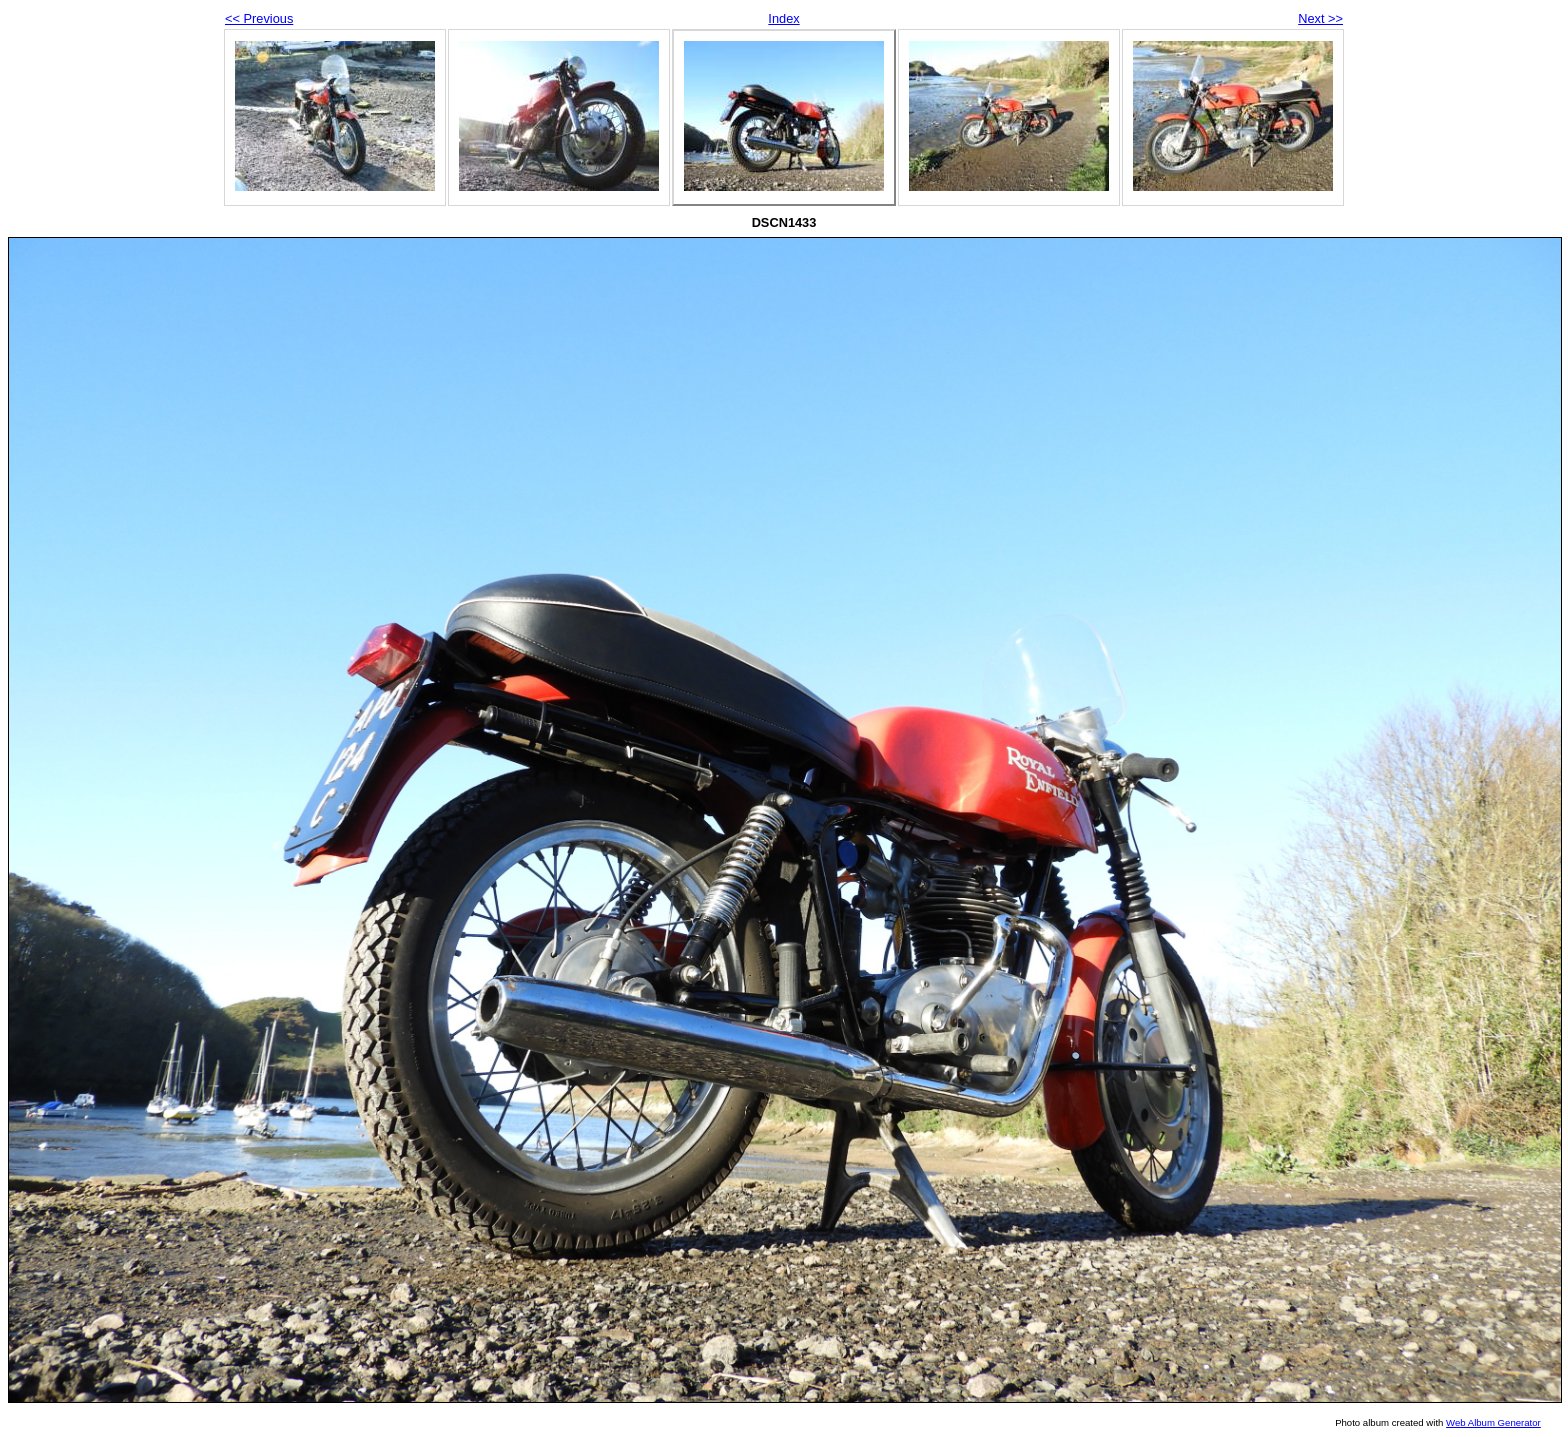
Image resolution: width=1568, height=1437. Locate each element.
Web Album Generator (1493, 1422)
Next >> (1320, 18)
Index (783, 18)
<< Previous (259, 18)
